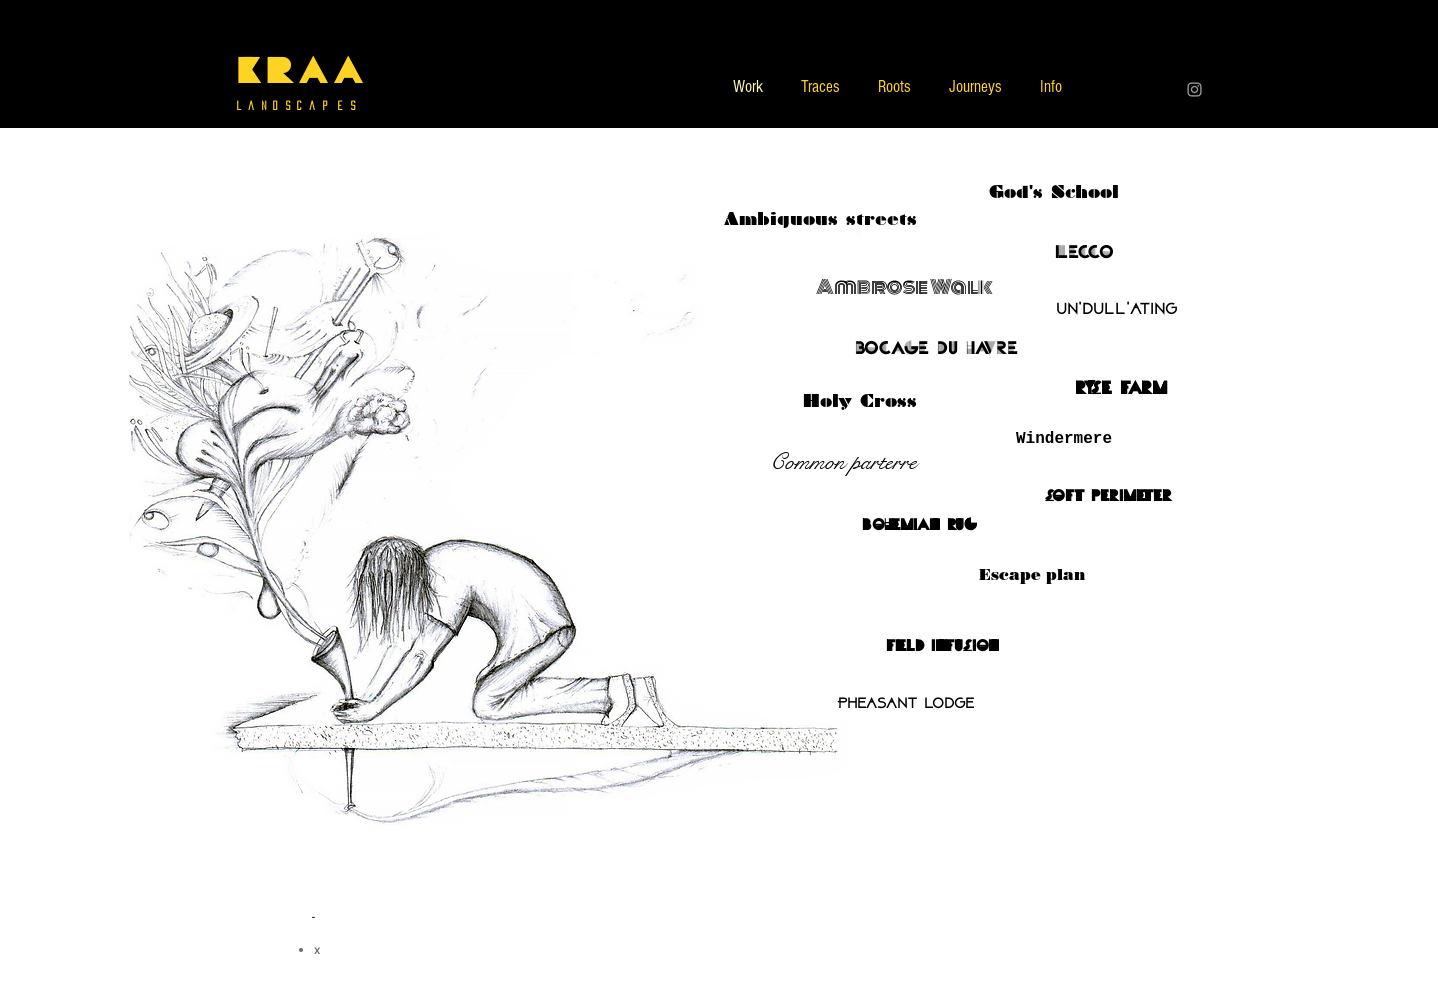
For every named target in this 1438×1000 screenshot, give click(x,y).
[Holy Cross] (860, 401)
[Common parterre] (843, 462)
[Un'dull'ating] (1116, 310)
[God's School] (1054, 192)
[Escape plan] (1032, 575)
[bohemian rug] (919, 525)
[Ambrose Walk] (904, 287)
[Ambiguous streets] (820, 219)
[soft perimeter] (1108, 496)
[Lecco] (1084, 252)
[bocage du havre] (936, 348)
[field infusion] (942, 646)
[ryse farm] (1121, 388)
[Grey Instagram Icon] (1194, 89)
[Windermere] (1064, 439)
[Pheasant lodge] (905, 704)
